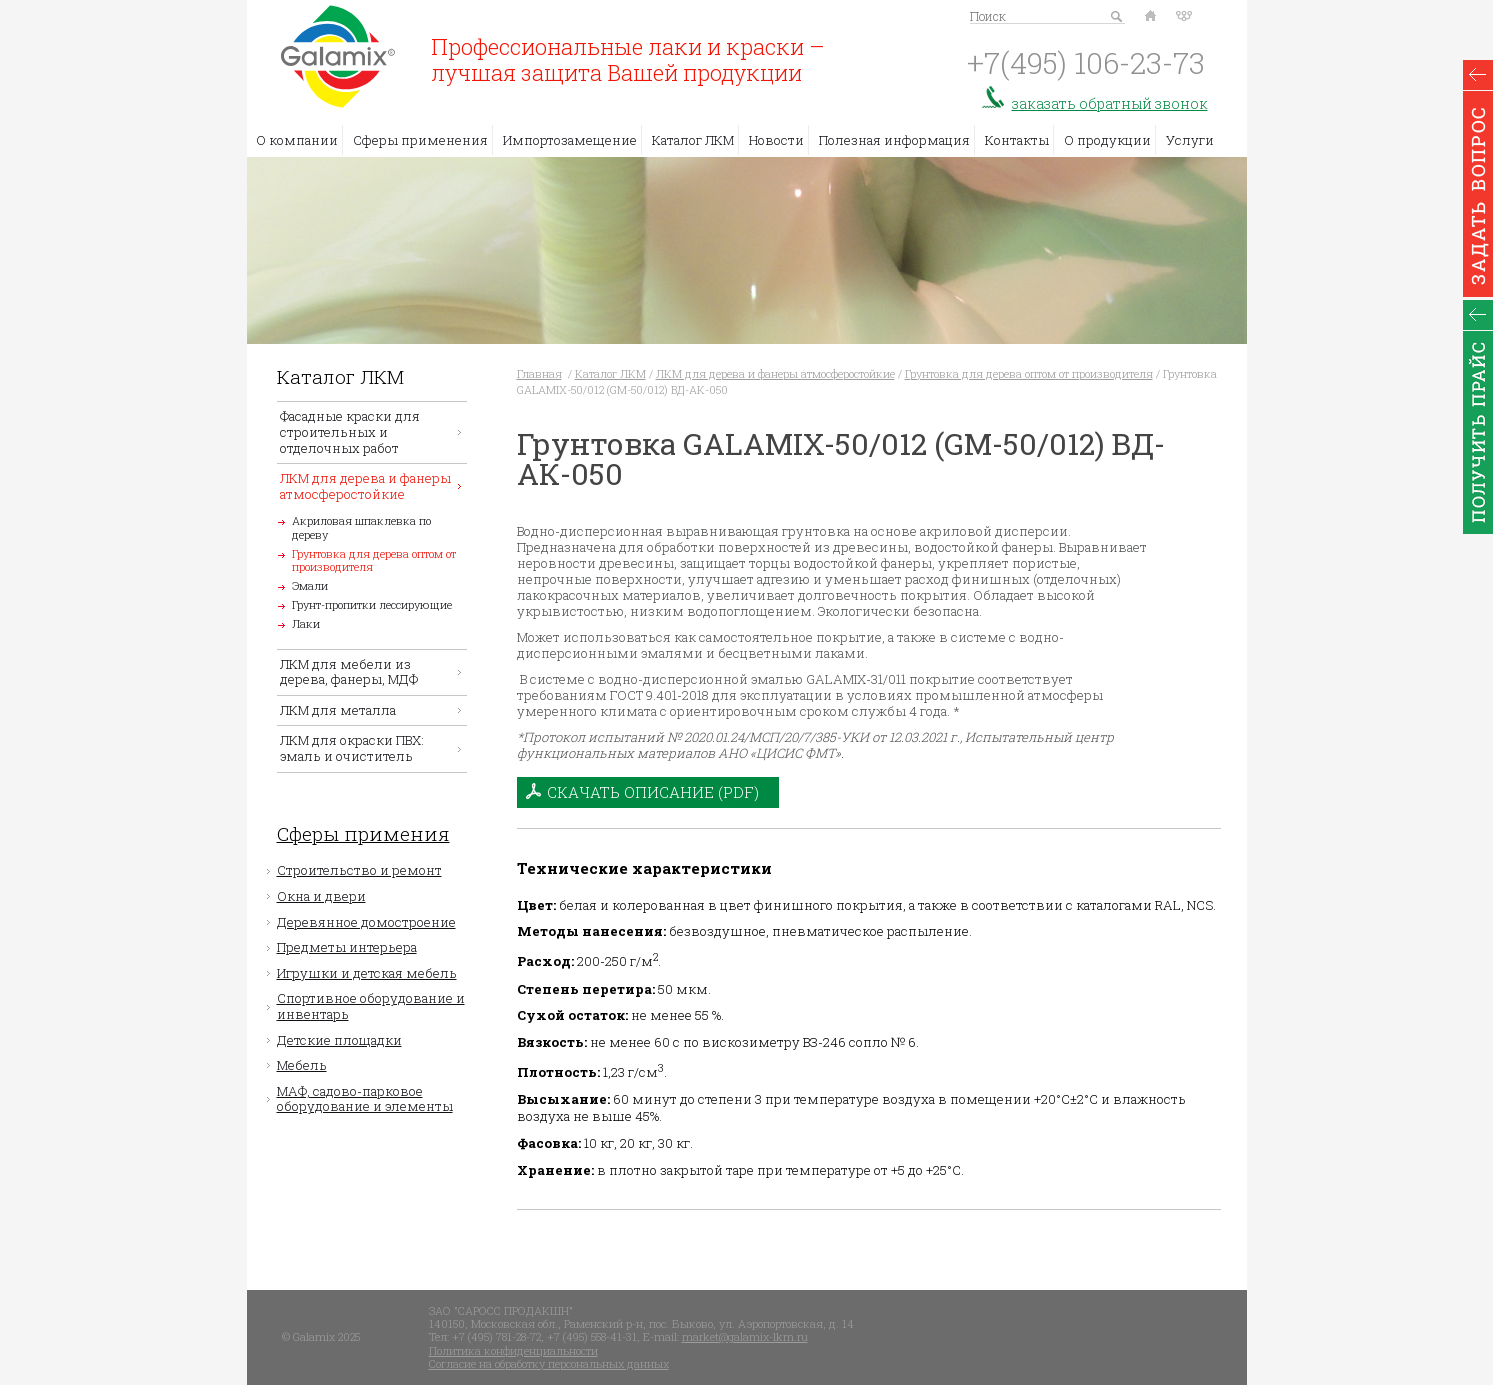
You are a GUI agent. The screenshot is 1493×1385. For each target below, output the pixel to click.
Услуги (1190, 140)
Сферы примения (363, 834)
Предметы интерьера (347, 947)
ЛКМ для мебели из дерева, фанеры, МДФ (349, 672)
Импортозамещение (570, 140)
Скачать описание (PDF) (653, 792)
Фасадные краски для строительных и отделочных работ (350, 431)
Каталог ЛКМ (693, 140)
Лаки (306, 623)
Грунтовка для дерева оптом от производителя (374, 560)
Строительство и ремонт (359, 870)
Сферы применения (420, 140)
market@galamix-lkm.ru (745, 1336)
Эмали (310, 585)
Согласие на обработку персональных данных (549, 1363)
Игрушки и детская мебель (367, 973)
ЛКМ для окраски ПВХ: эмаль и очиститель (352, 748)
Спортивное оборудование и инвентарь (371, 1006)
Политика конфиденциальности (513, 1350)
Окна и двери (321, 896)
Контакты (1017, 140)
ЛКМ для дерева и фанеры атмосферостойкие (365, 486)
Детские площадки (339, 1040)
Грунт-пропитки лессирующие (372, 604)
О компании (297, 140)
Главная (539, 373)
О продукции (1107, 140)
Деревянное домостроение (366, 922)
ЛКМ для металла (338, 710)
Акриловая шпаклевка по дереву (361, 527)
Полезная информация (894, 140)
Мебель (302, 1065)
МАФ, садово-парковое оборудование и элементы (365, 1099)
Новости (776, 140)
